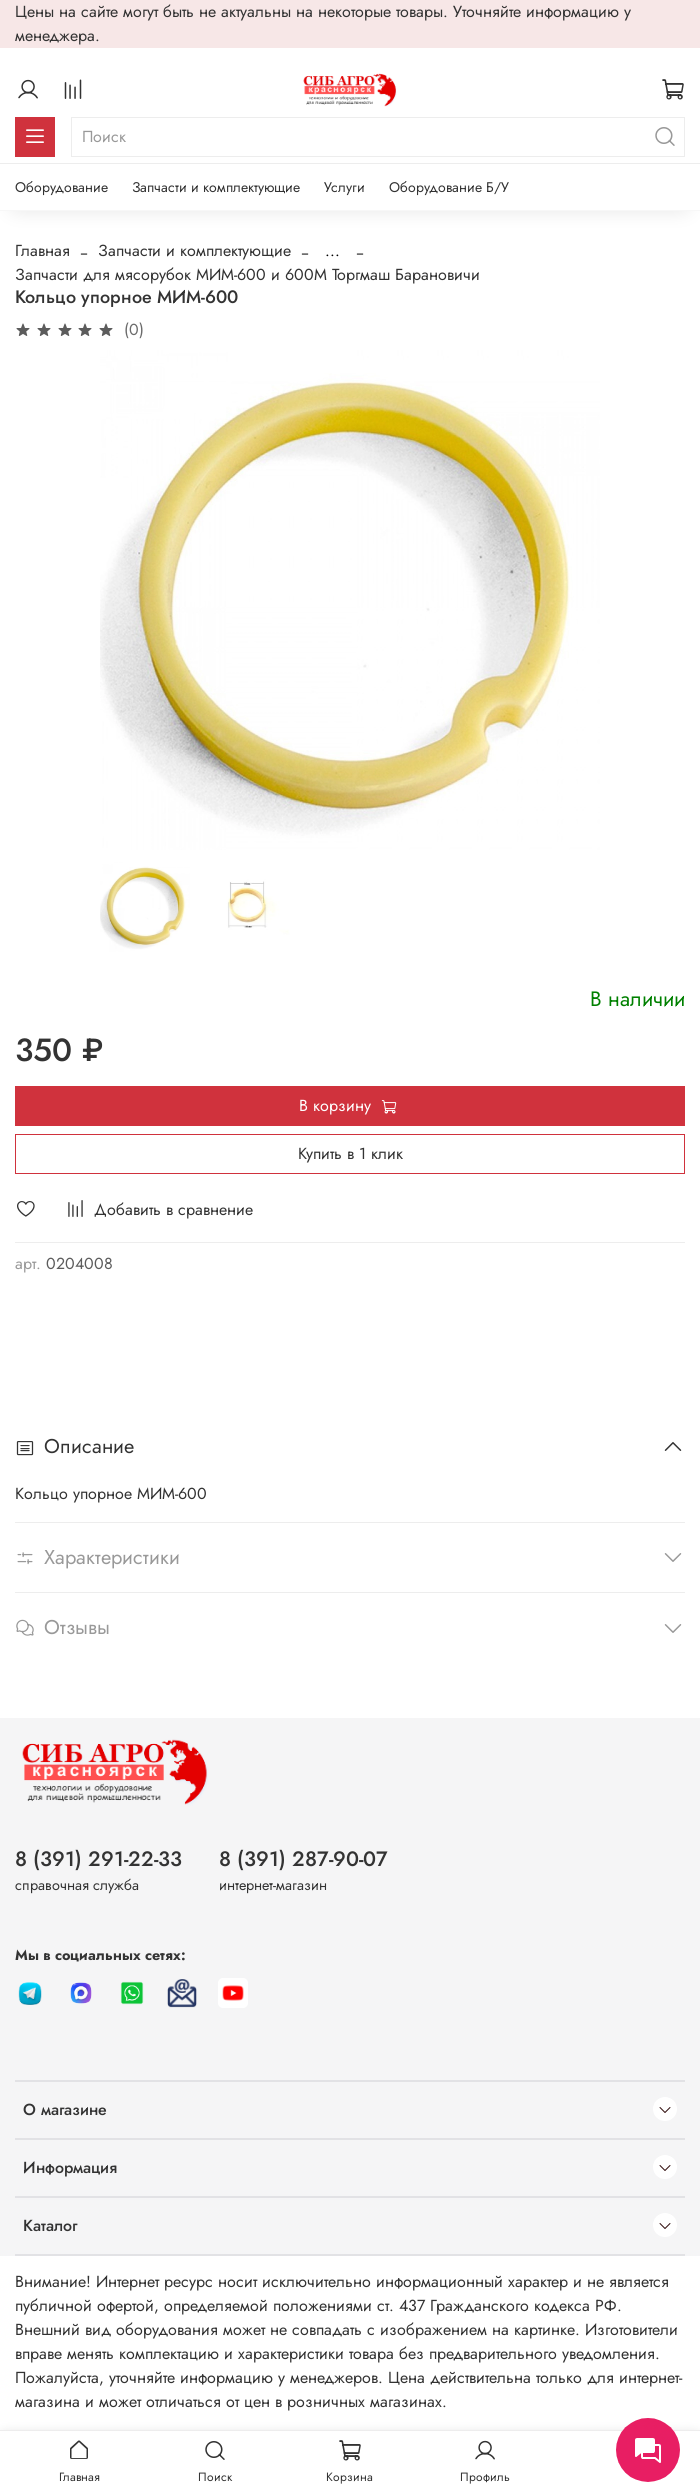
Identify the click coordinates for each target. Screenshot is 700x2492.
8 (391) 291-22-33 (98, 1859)
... (332, 251)
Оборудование (61, 187)
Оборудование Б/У (449, 187)
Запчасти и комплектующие (216, 187)
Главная (42, 250)
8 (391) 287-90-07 (303, 1859)
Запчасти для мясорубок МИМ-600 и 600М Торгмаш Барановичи (247, 274)
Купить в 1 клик (350, 1153)
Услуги (344, 187)
